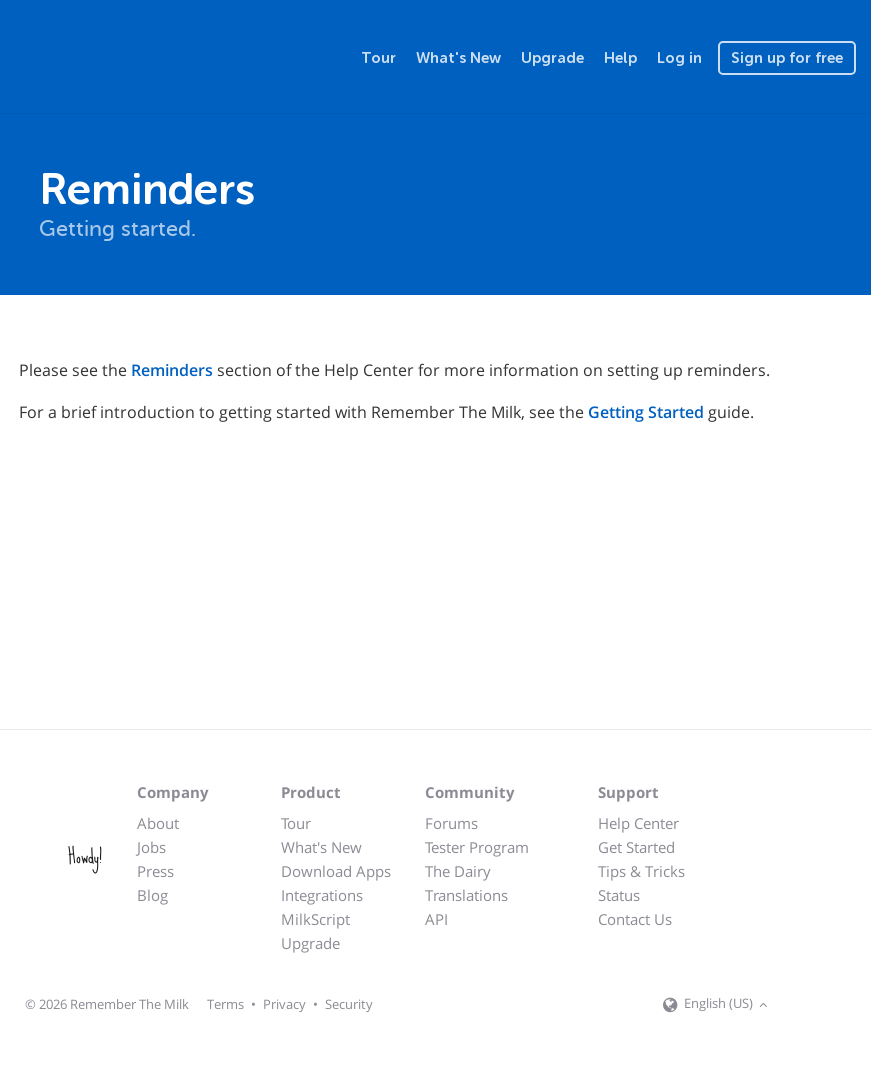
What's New (458, 58)
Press (155, 871)
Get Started (636, 847)
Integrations (322, 895)
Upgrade (552, 58)
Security (349, 1004)
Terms (225, 1004)
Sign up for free (787, 58)
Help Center (638, 823)
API (436, 919)
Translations (466, 895)
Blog (152, 895)
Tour (378, 58)
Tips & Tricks (641, 871)
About (158, 823)
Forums (451, 823)
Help (620, 58)
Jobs (151, 847)
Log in (679, 58)
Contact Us (635, 919)
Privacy (284, 1004)
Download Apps (336, 871)
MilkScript (315, 919)
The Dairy (458, 871)
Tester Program (477, 847)
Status (619, 895)
